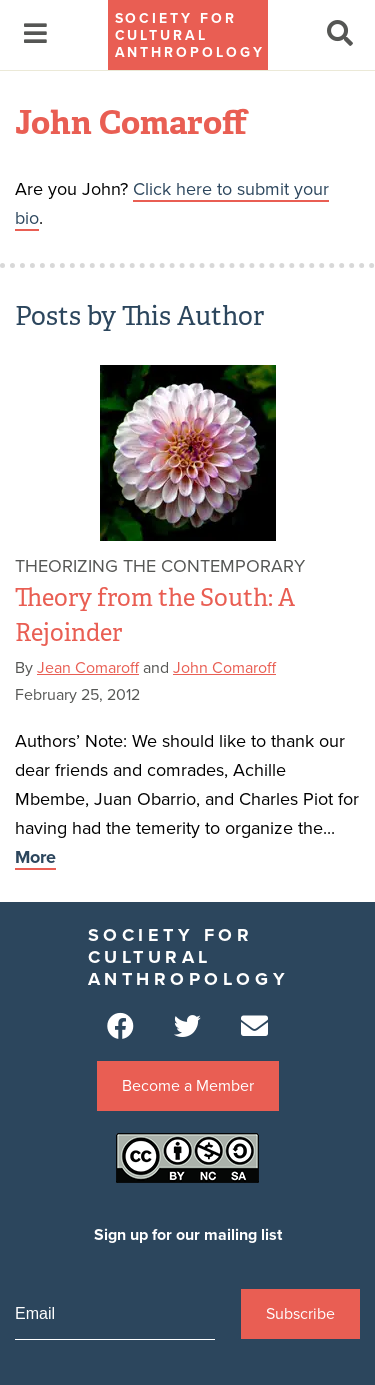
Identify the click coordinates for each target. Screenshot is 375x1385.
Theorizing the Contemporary (160, 566)
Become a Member (188, 1086)
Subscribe (300, 1314)
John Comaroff (224, 668)
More (35, 857)
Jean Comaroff (88, 668)
